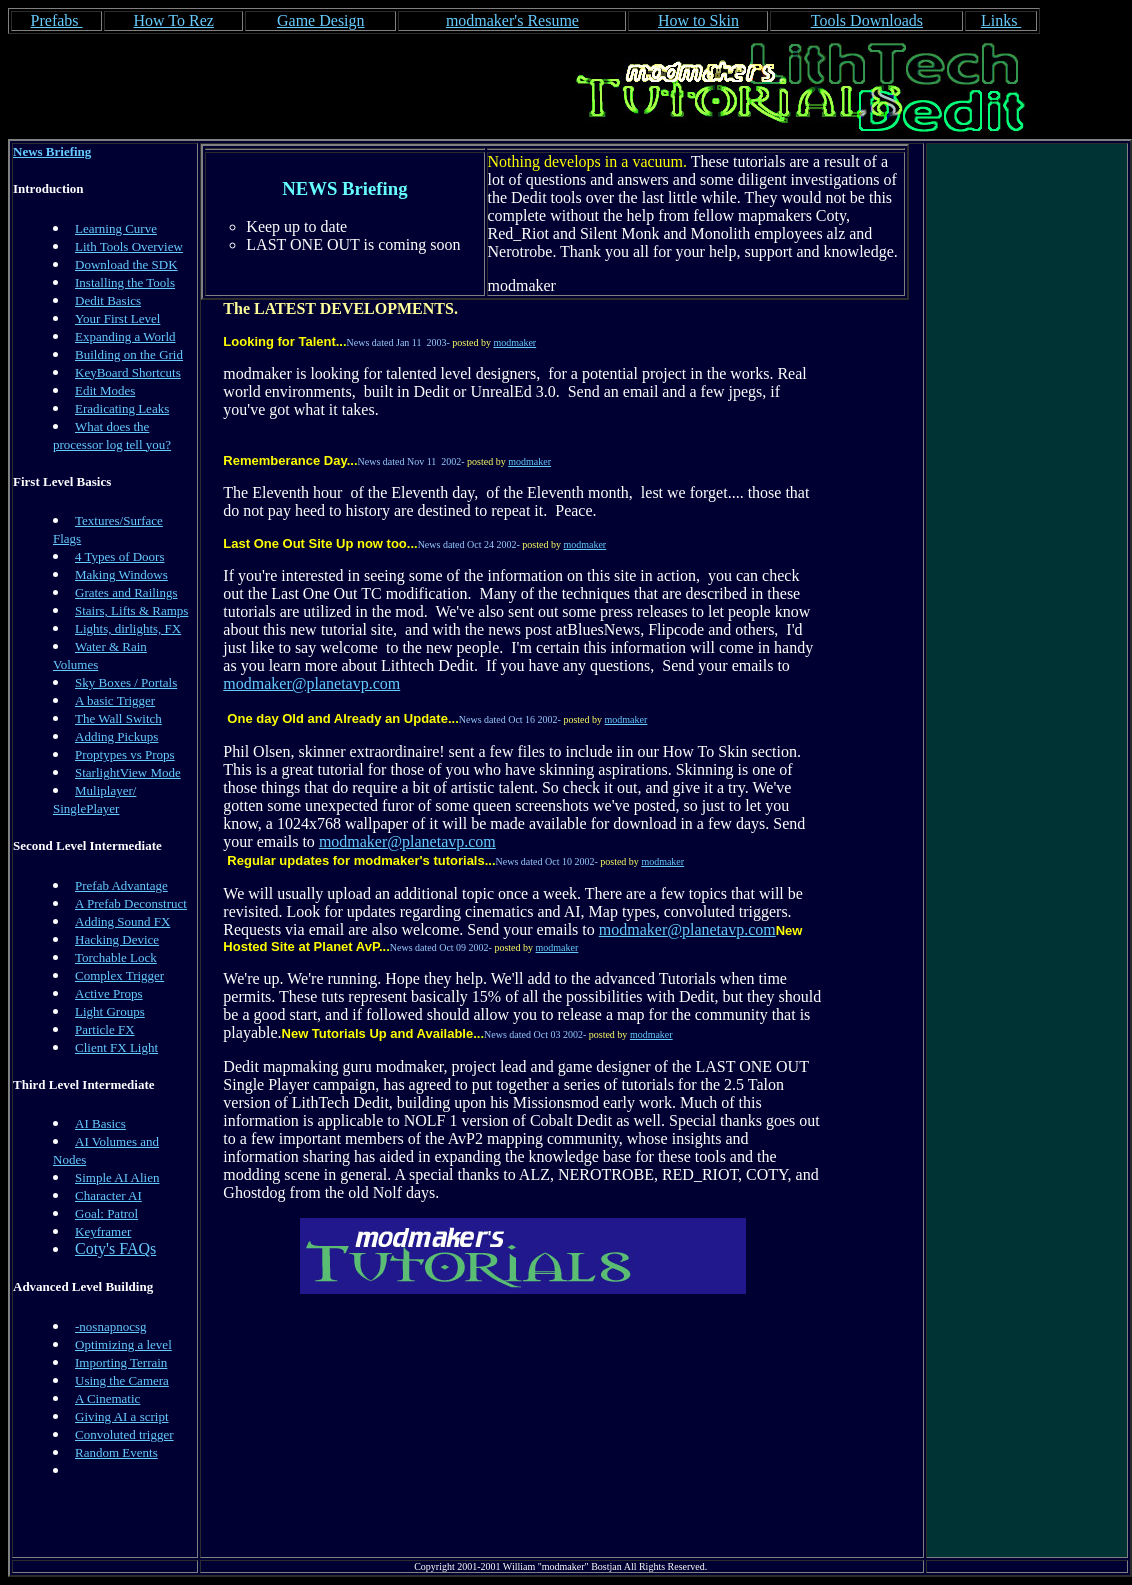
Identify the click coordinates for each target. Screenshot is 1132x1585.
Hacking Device (117, 939)
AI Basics (100, 1123)
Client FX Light (116, 1047)
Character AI (108, 1195)
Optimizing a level (123, 1344)
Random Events (116, 1452)
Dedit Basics (108, 300)
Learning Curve (116, 228)
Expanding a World (125, 336)
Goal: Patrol (106, 1213)
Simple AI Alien (117, 1177)
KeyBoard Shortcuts (128, 372)
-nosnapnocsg (111, 1326)
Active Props (109, 993)
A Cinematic (107, 1398)
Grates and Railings (126, 592)
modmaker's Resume (512, 20)
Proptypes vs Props (125, 754)
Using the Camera (122, 1380)
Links (1001, 20)
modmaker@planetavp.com (311, 683)
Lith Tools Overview (129, 246)
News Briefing (52, 151)
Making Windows (121, 574)
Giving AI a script (122, 1416)
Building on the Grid (129, 354)
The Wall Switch (118, 718)
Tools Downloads (867, 20)
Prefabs (57, 20)
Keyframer (103, 1231)
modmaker (514, 342)
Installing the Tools (125, 282)
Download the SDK (126, 264)
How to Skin (698, 20)
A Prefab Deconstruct (131, 903)
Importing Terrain (121, 1362)
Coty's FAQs (115, 1248)
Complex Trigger (119, 975)
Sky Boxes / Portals (126, 682)
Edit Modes (105, 390)
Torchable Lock (116, 957)
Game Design (321, 20)
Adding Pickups (116, 736)
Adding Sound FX (122, 921)
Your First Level (117, 318)
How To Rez (173, 20)
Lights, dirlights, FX (128, 628)
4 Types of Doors (119, 556)
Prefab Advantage (121, 885)
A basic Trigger (115, 700)
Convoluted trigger (124, 1434)
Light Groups (110, 1011)
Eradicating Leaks (122, 408)
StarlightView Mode (128, 772)
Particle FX (105, 1029)
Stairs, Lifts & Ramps (131, 610)
